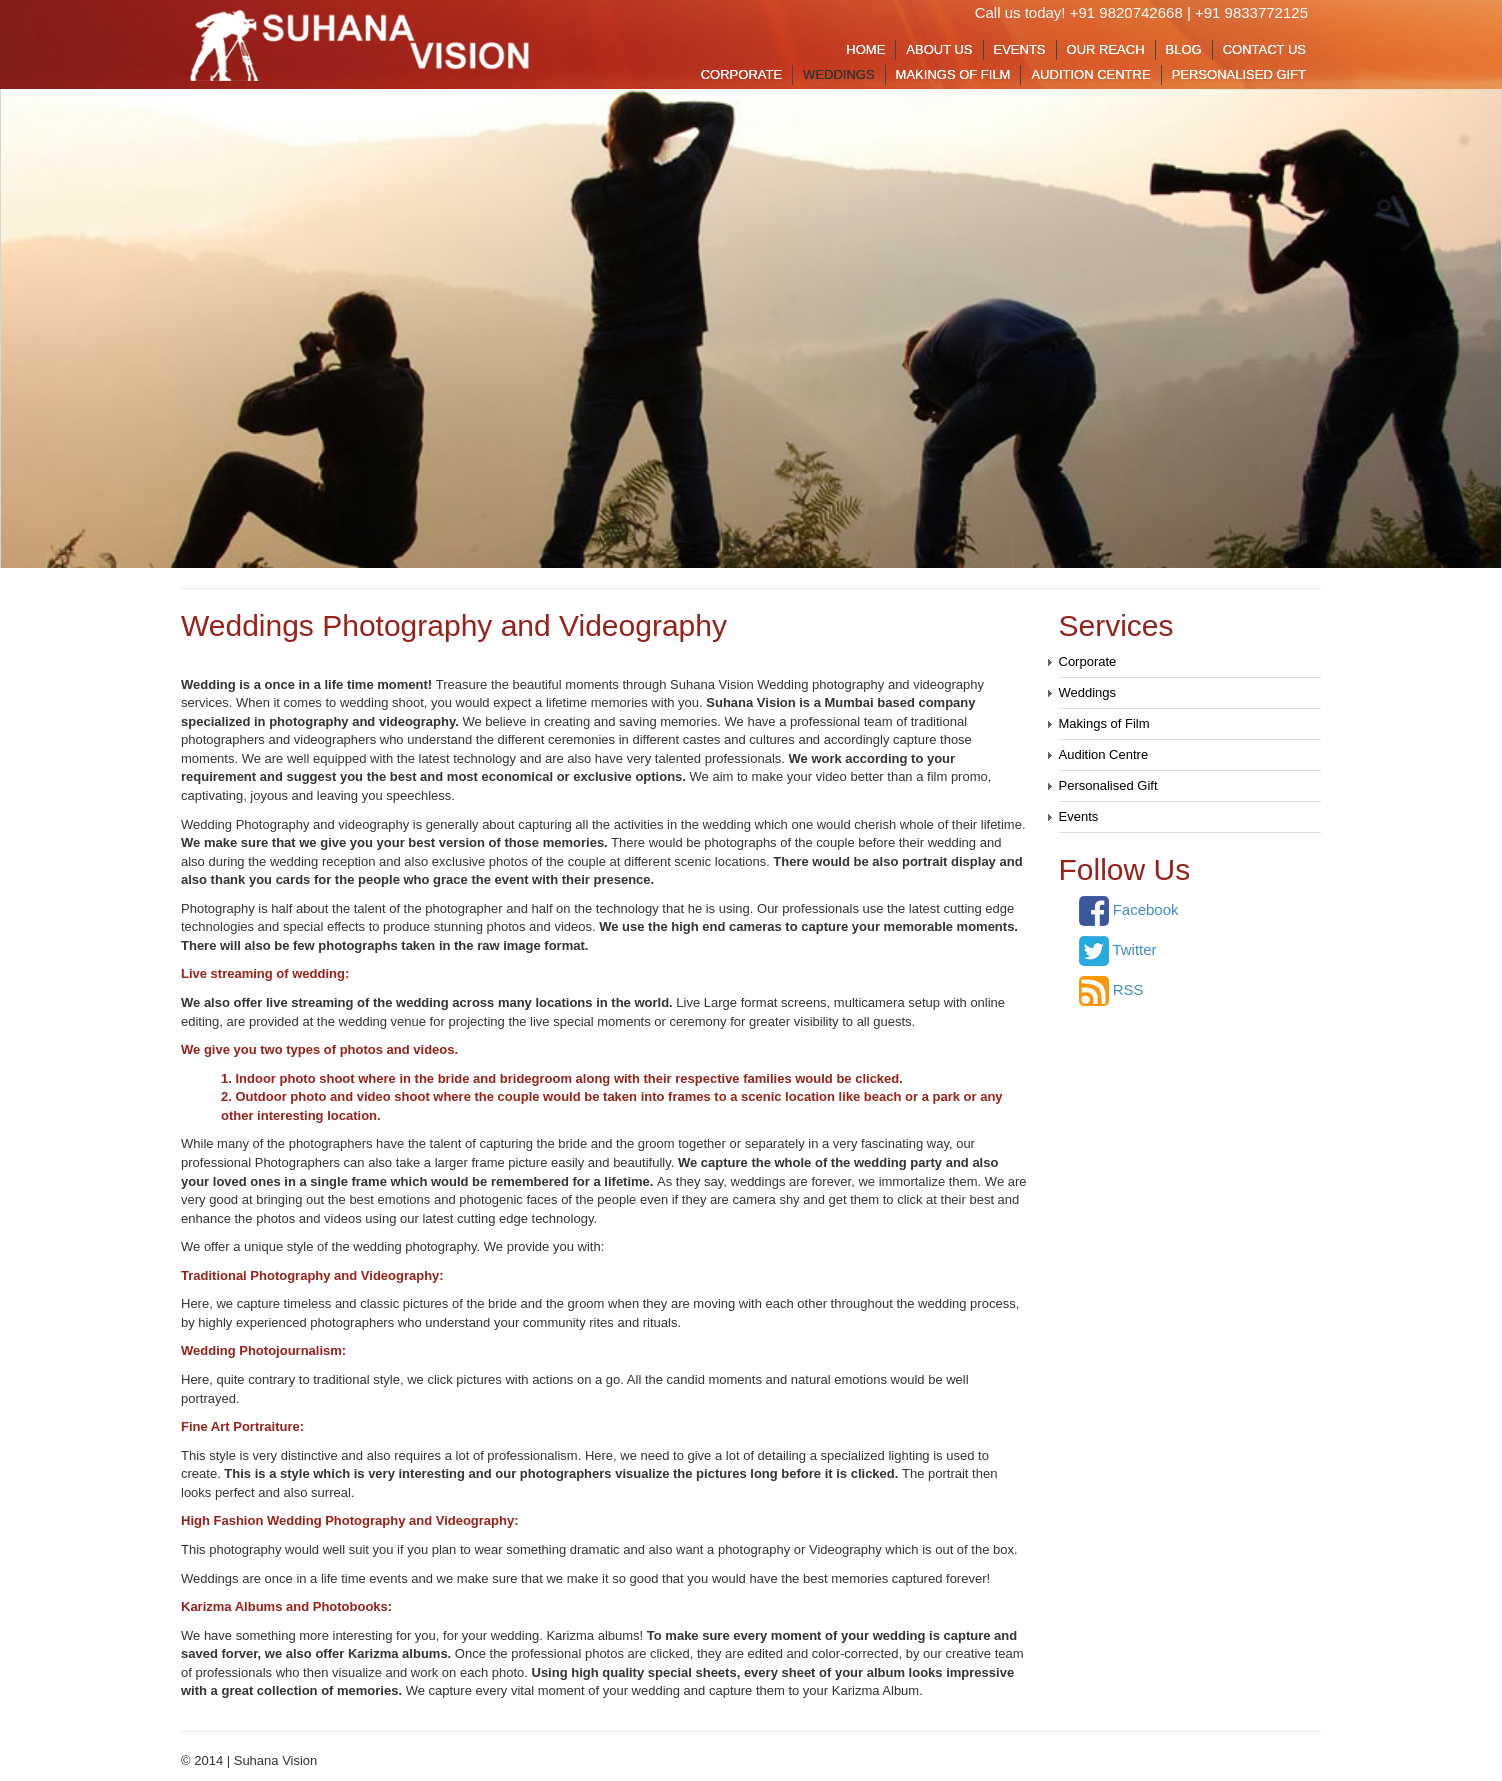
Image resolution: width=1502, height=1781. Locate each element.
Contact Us (1264, 49)
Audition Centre (1090, 74)
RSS (1111, 989)
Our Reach (1106, 49)
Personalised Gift (1239, 74)
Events (1020, 49)
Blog (1184, 49)
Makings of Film (953, 74)
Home (865, 49)
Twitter (1118, 949)
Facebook (1129, 909)
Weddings (839, 74)
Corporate (741, 74)
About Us (939, 49)
